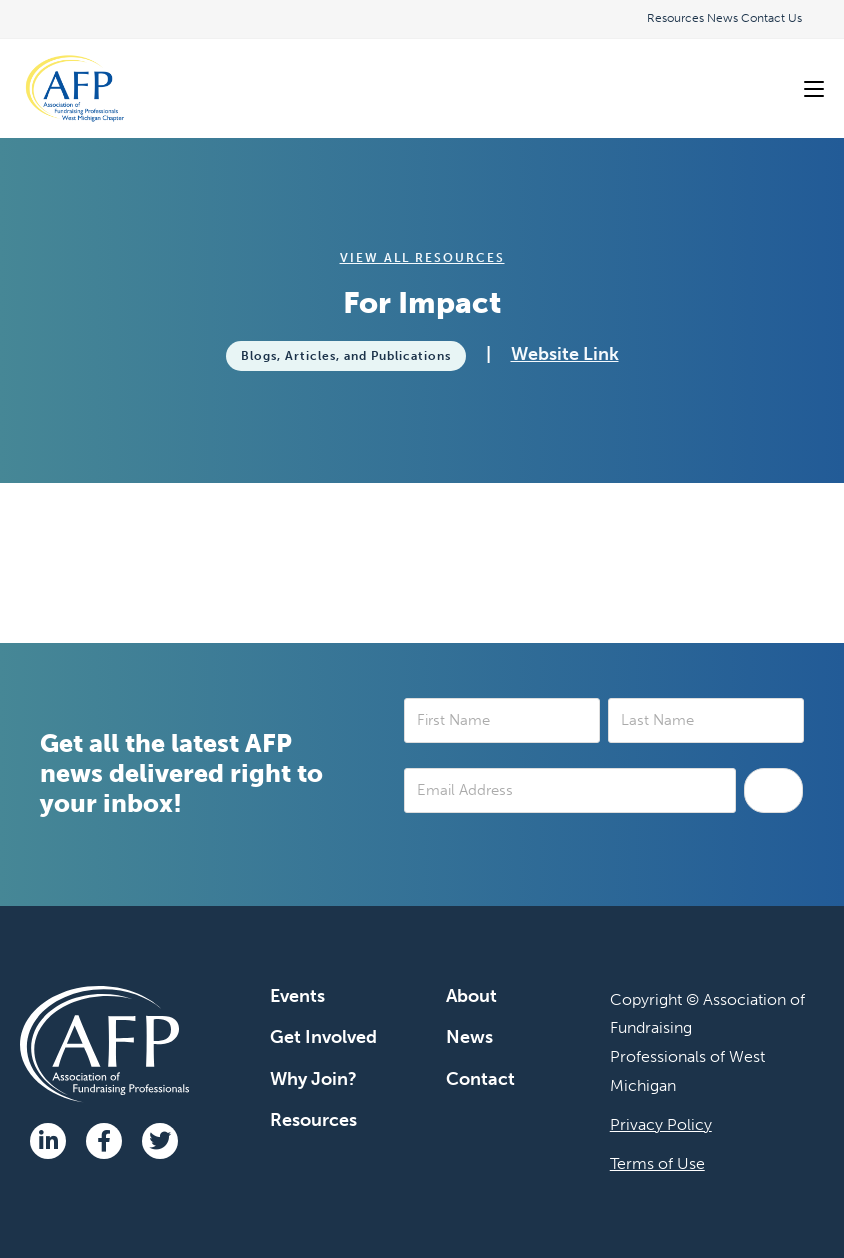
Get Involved (323, 1037)
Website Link (565, 354)
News (722, 18)
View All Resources (422, 258)
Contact (480, 1079)
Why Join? (313, 1079)
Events (297, 996)
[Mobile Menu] (814, 88)
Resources (675, 18)
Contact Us (771, 18)
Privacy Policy (661, 1124)
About (471, 996)
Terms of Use (657, 1163)
